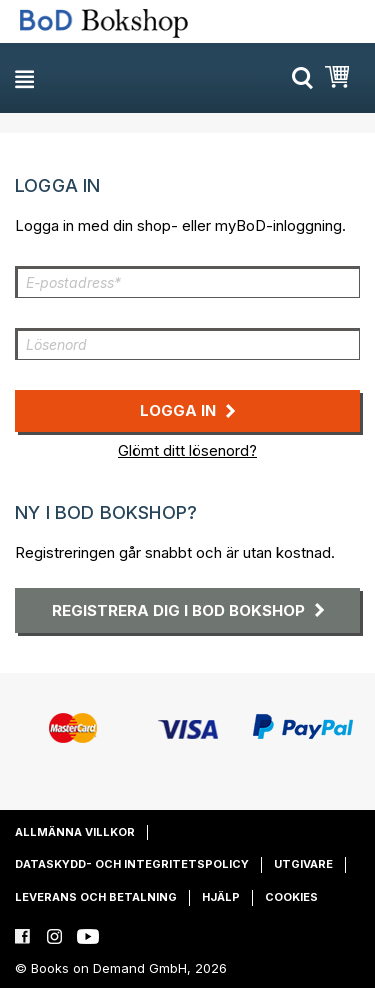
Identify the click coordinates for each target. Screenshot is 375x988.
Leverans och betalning (96, 897)
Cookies (291, 897)
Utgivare (303, 864)
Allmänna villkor (75, 832)
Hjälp (221, 897)
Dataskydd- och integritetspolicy (132, 864)
